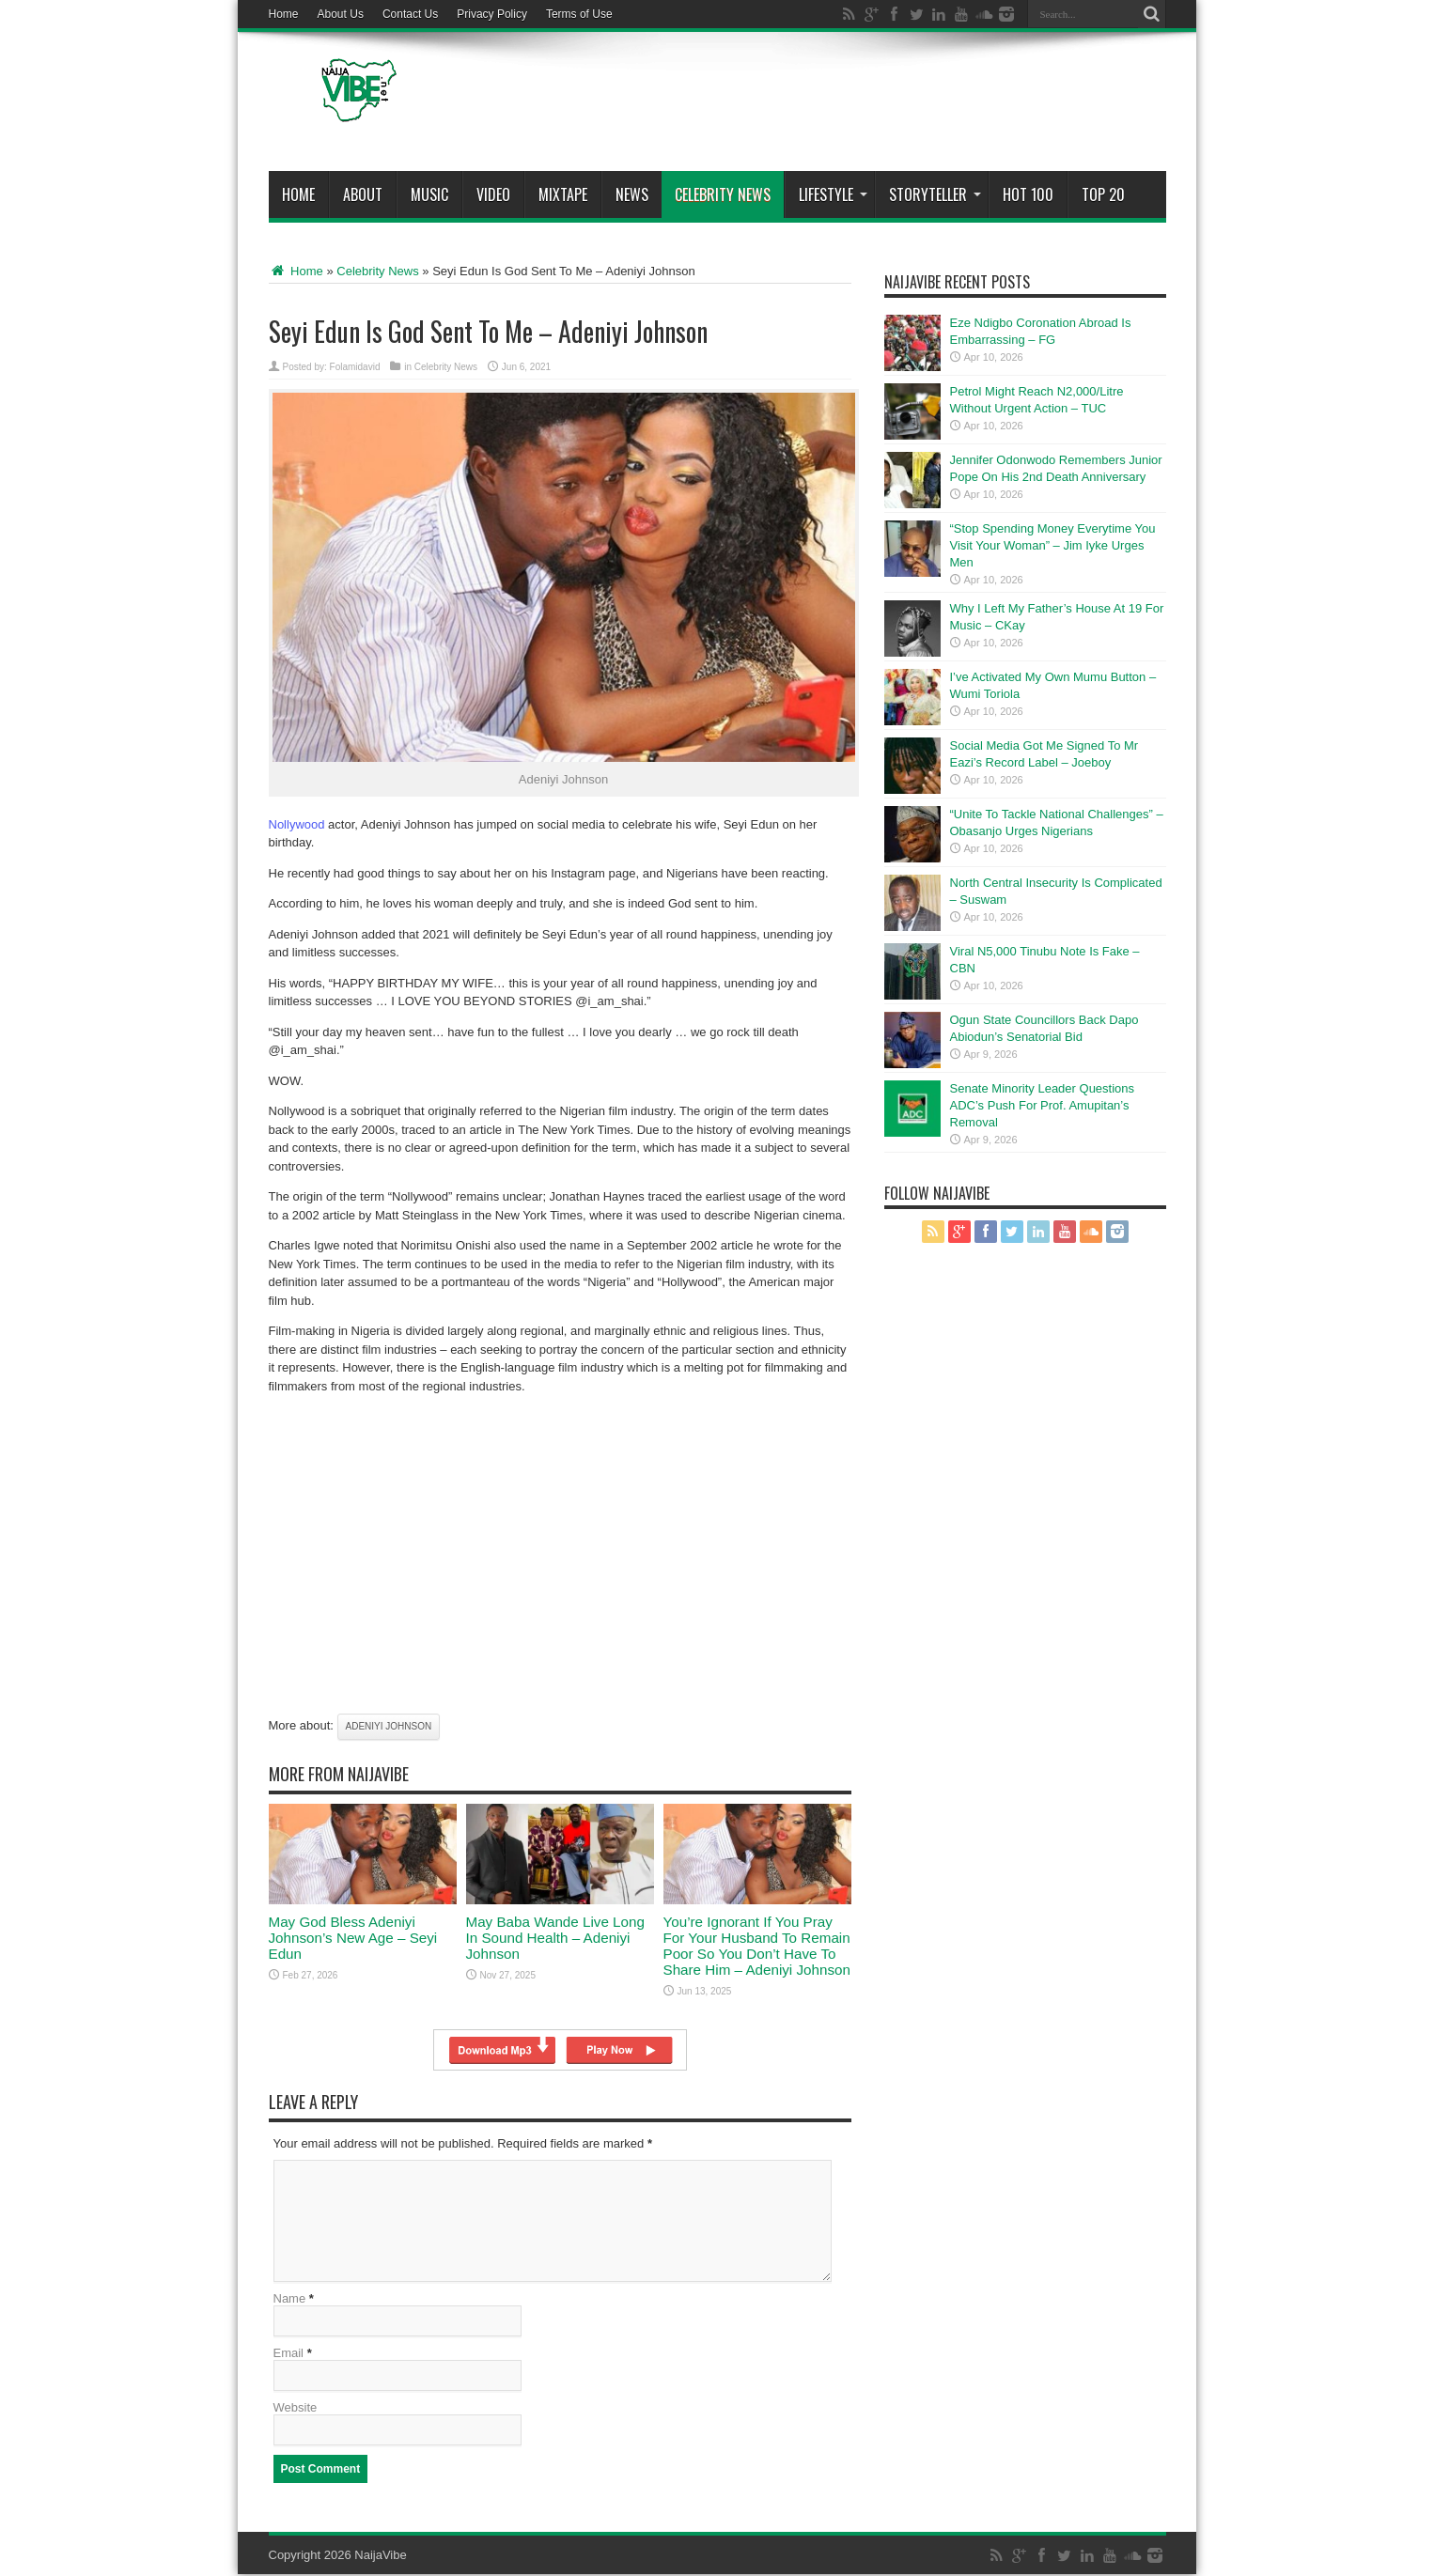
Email (288, 2355)
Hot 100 (1028, 194)
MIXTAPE (562, 194)
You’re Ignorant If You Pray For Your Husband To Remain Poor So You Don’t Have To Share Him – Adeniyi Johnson (756, 1946)
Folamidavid (355, 367)
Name (289, 2300)
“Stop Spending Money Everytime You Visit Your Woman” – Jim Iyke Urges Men (1053, 545)
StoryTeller (935, 194)
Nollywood (297, 824)
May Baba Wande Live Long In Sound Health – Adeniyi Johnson (555, 1938)
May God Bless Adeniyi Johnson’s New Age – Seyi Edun (353, 1938)
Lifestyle (833, 194)
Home (284, 14)
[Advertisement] (824, 105)
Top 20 (1103, 194)
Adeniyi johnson (389, 1726)
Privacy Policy (492, 14)
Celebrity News (723, 194)
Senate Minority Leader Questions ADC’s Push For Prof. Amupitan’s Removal (1042, 1105)
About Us (341, 14)
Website (295, 2409)
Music (429, 194)
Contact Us (410, 14)
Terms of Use (579, 14)
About (362, 194)
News (632, 194)
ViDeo (493, 194)
